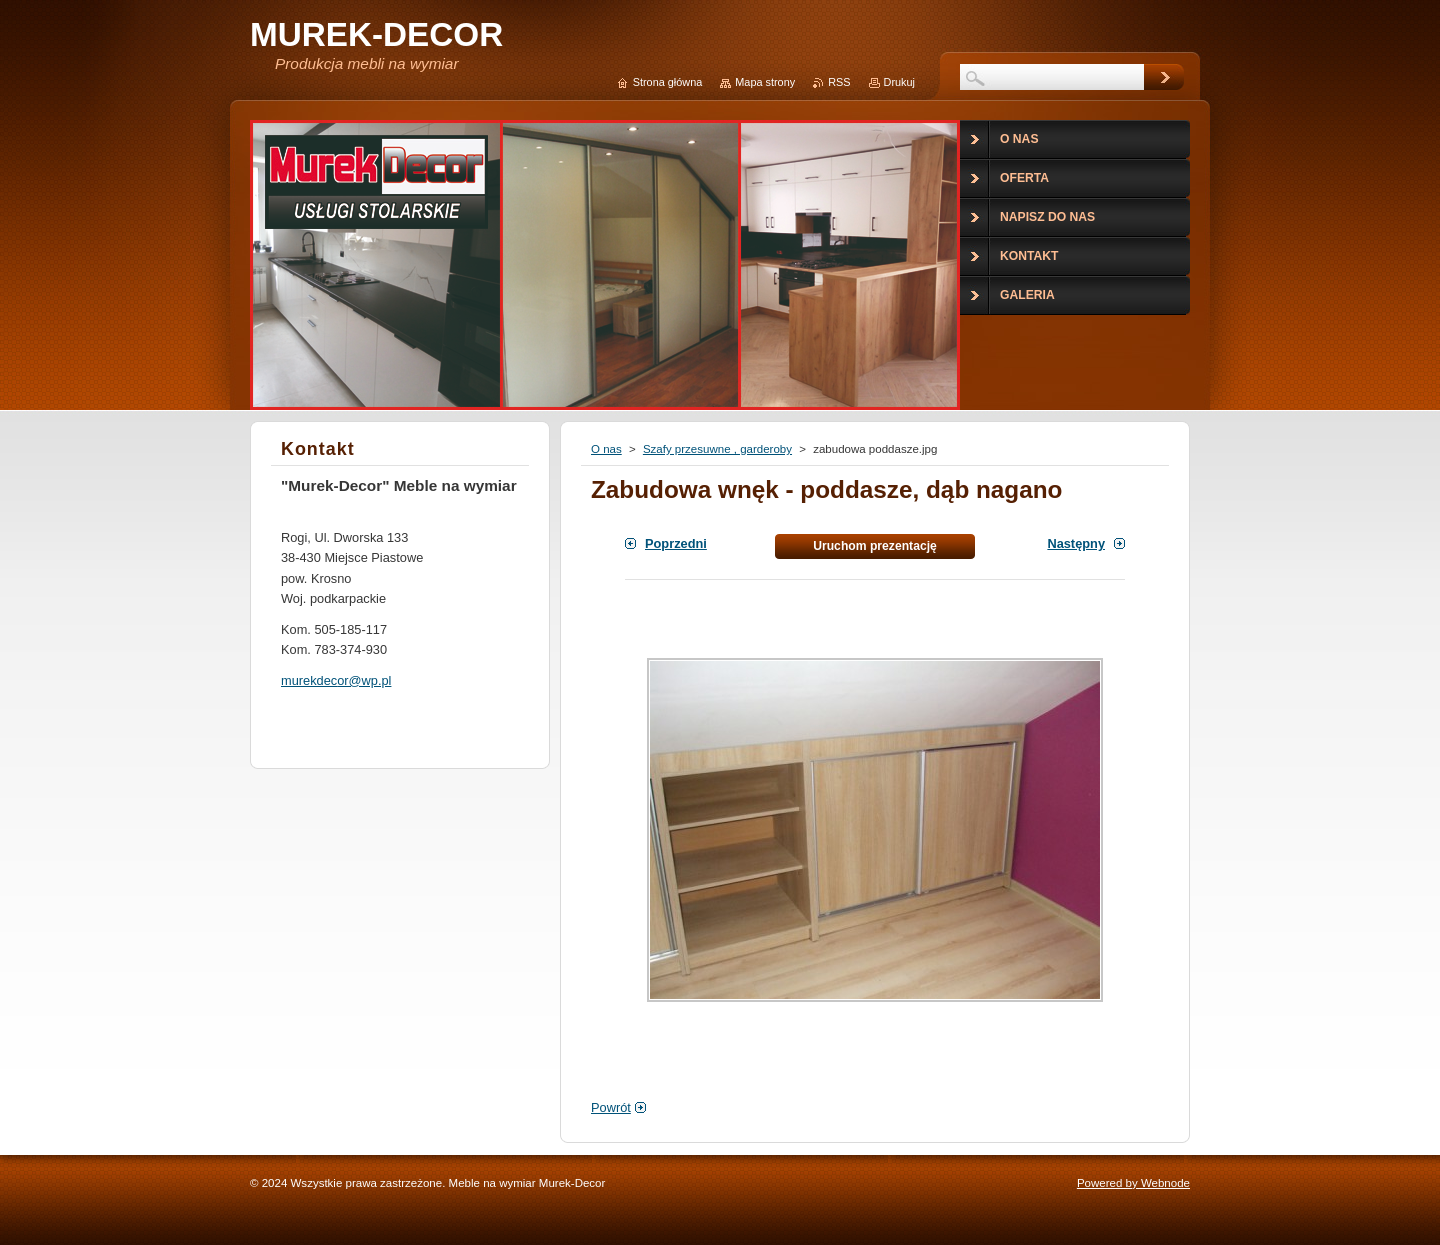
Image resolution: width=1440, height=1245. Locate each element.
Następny (1076, 543)
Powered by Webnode (1133, 1183)
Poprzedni (676, 543)
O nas (606, 449)
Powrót (611, 1107)
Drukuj (899, 82)
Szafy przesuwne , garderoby (717, 449)
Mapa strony (765, 82)
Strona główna (668, 82)
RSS (839, 82)
